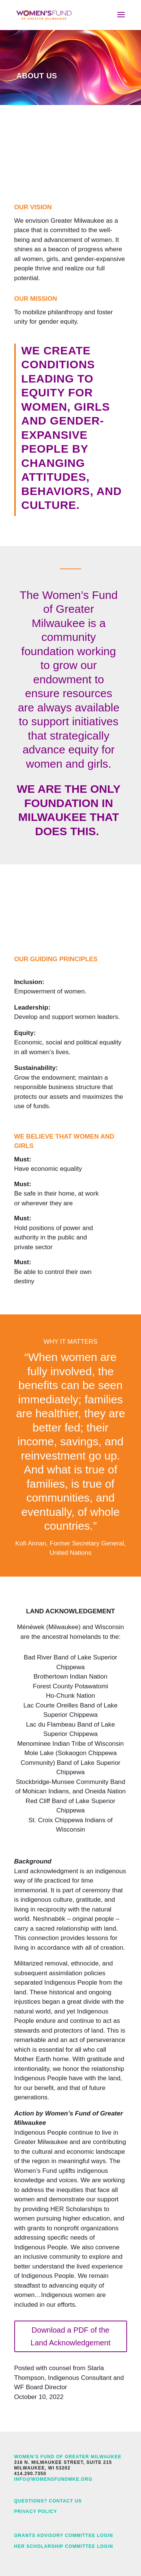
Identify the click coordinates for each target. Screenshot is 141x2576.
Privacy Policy (35, 2511)
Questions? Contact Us (48, 2501)
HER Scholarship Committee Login (63, 2546)
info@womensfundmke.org (53, 2479)
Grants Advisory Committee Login (63, 2535)
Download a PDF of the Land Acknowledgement (70, 2336)
